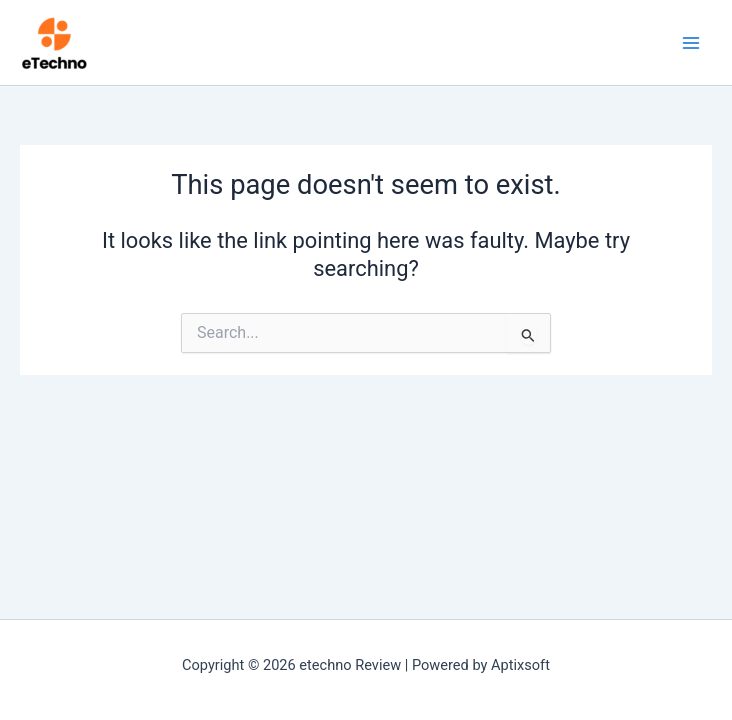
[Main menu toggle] (691, 43)
